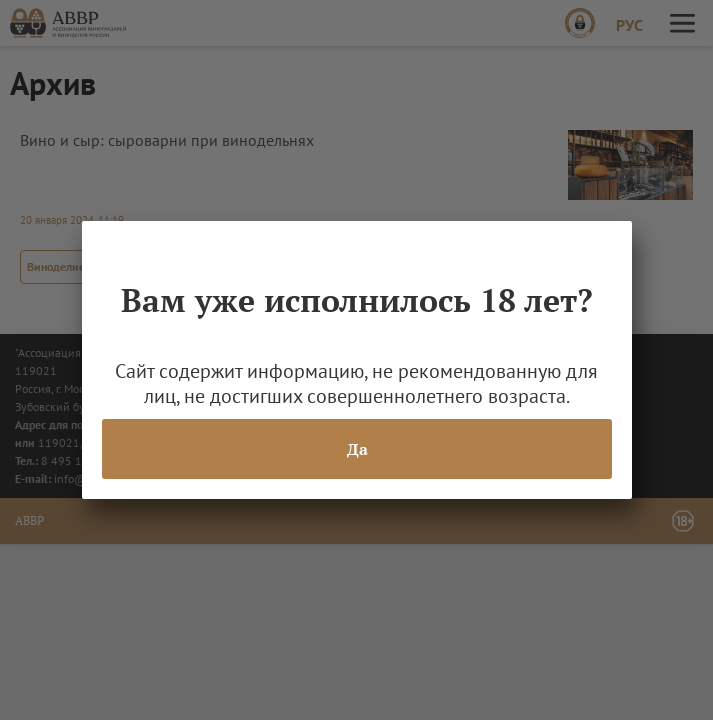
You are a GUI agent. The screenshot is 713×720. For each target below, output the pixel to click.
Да (356, 449)
